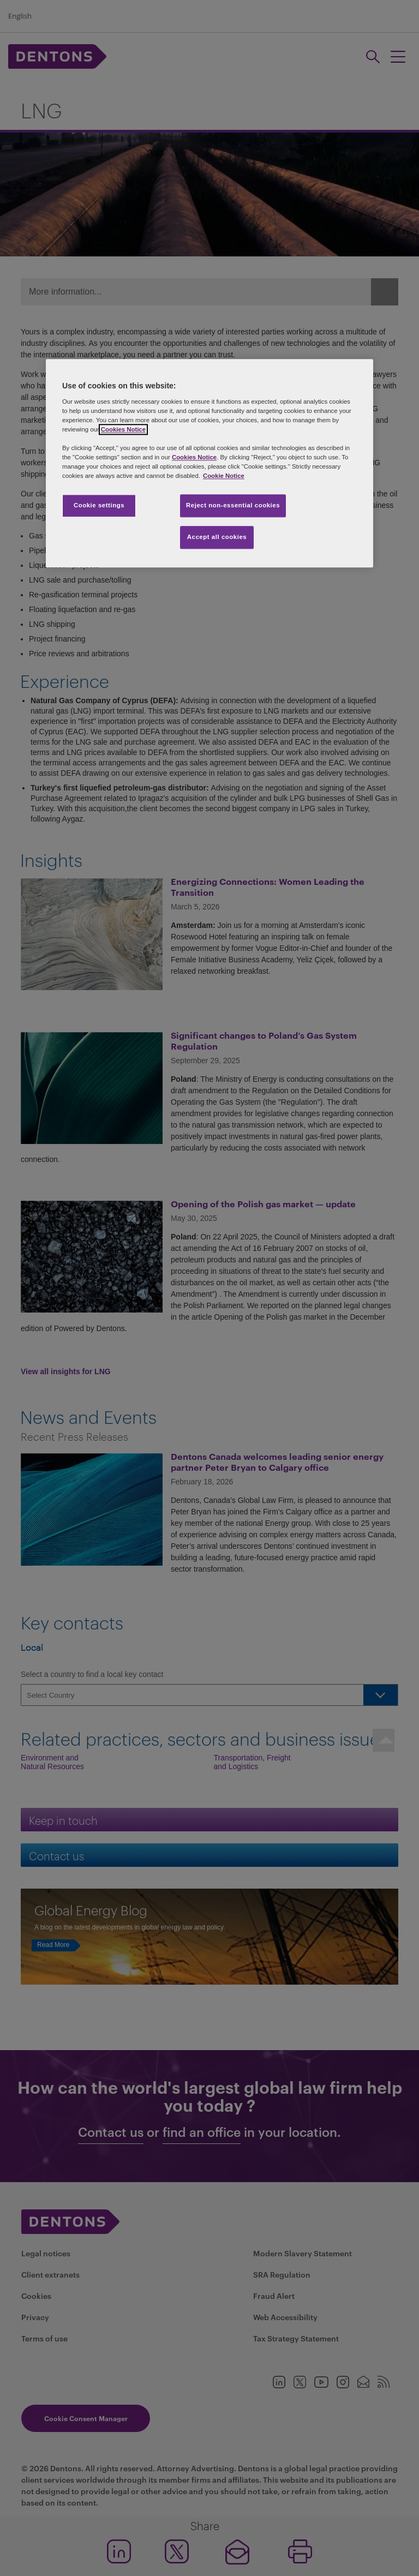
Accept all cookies (217, 537)
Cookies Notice (123, 429)
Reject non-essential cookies (233, 505)
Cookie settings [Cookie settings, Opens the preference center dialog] (99, 505)
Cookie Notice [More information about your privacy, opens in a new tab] (223, 476)
